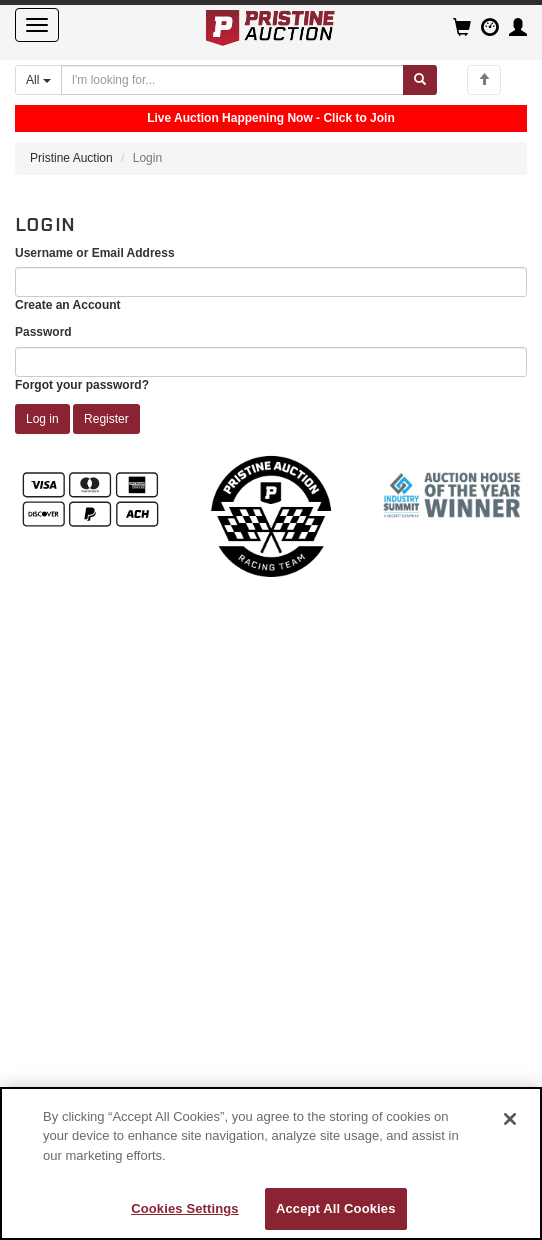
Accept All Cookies (336, 1208)
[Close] (510, 1119)
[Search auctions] (232, 80)
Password (43, 332)
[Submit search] (420, 80)
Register (106, 419)
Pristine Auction (71, 158)
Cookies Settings (185, 1208)
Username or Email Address (95, 253)
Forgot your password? (82, 385)
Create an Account (68, 305)
